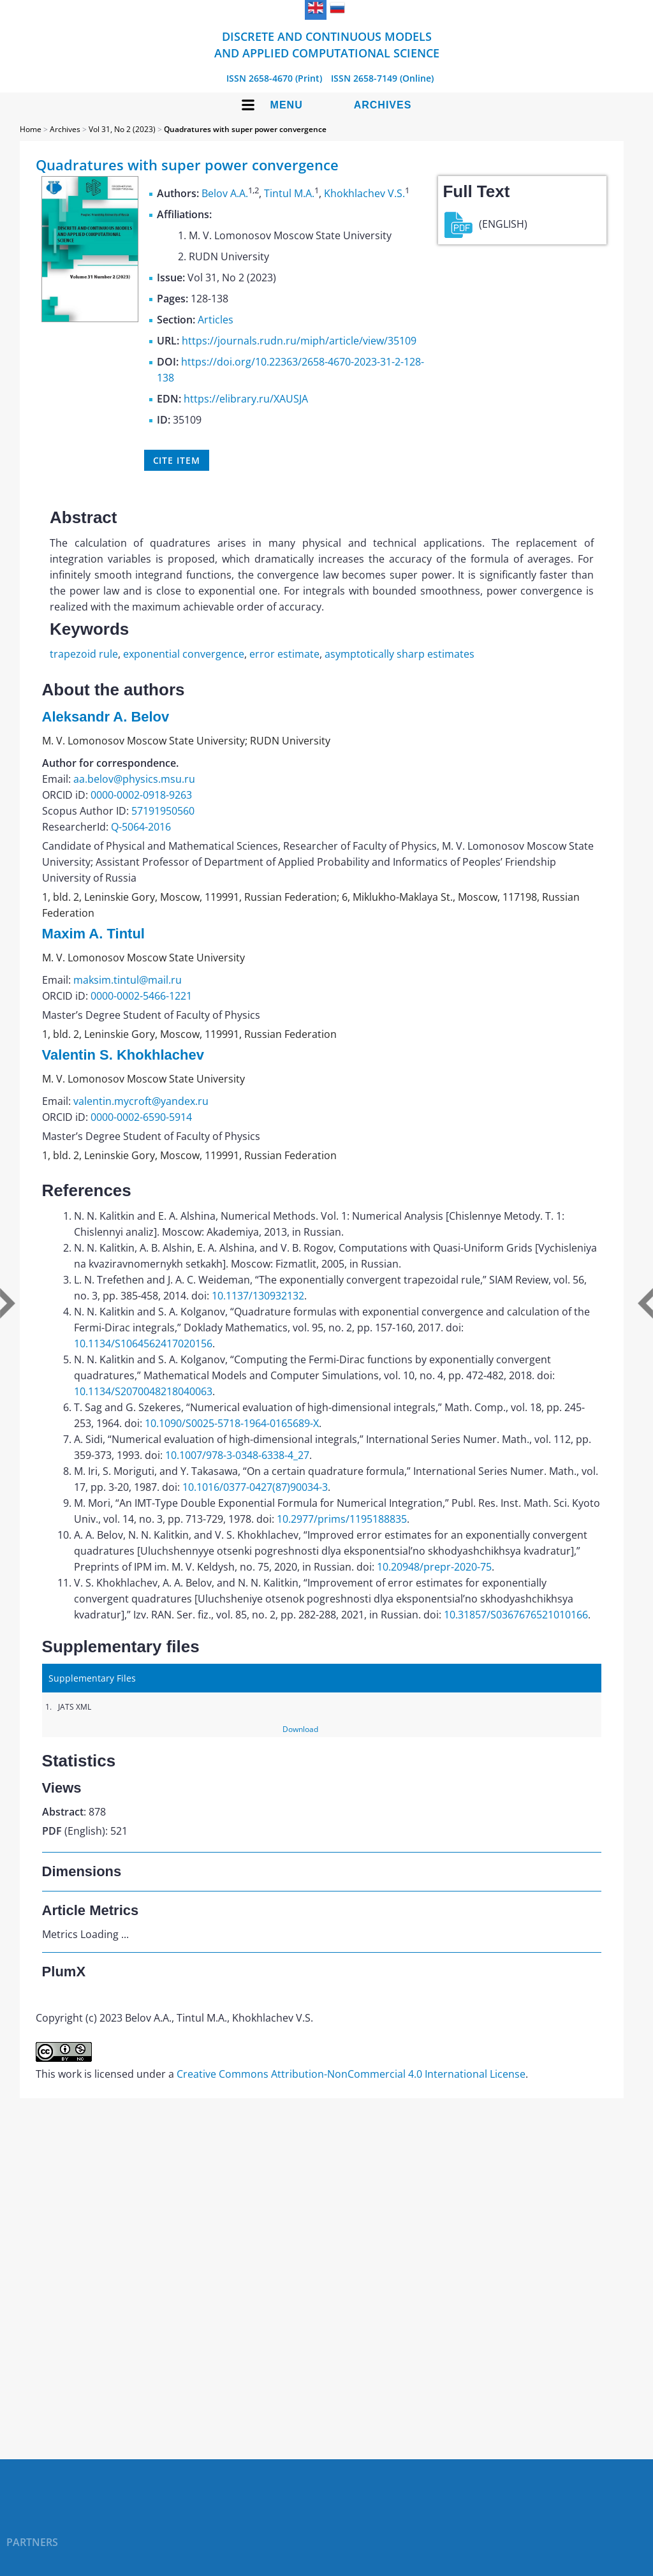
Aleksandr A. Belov (106, 717)
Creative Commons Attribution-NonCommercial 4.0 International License (351, 2074)
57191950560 (162, 811)
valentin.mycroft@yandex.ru (141, 1101)
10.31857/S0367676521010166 (516, 1615)
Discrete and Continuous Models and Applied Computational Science (326, 45)
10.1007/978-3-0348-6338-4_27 (237, 1455)
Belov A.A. (225, 193)
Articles (215, 320)
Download (300, 1729)
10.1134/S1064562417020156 (143, 1343)
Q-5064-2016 (141, 827)
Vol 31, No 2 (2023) (122, 129)
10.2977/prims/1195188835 (342, 1519)
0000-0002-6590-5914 (141, 1117)
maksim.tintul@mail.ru (127, 980)
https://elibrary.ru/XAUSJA (246, 399)
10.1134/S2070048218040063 (143, 1391)
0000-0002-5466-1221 (141, 996)
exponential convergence (183, 654)
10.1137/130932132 (258, 1296)
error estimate (284, 654)
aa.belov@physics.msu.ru (134, 779)
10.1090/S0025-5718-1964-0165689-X (232, 1423)
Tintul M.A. (289, 193)
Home (30, 129)
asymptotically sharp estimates (399, 654)
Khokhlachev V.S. (364, 193)
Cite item (176, 460)
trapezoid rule (84, 654)
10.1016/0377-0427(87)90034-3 (255, 1487)
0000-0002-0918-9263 (141, 795)
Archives (383, 105)
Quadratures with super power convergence (245, 129)
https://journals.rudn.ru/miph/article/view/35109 (299, 341)
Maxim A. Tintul (93, 934)
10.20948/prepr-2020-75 (434, 1567)
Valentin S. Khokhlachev (123, 1055)
